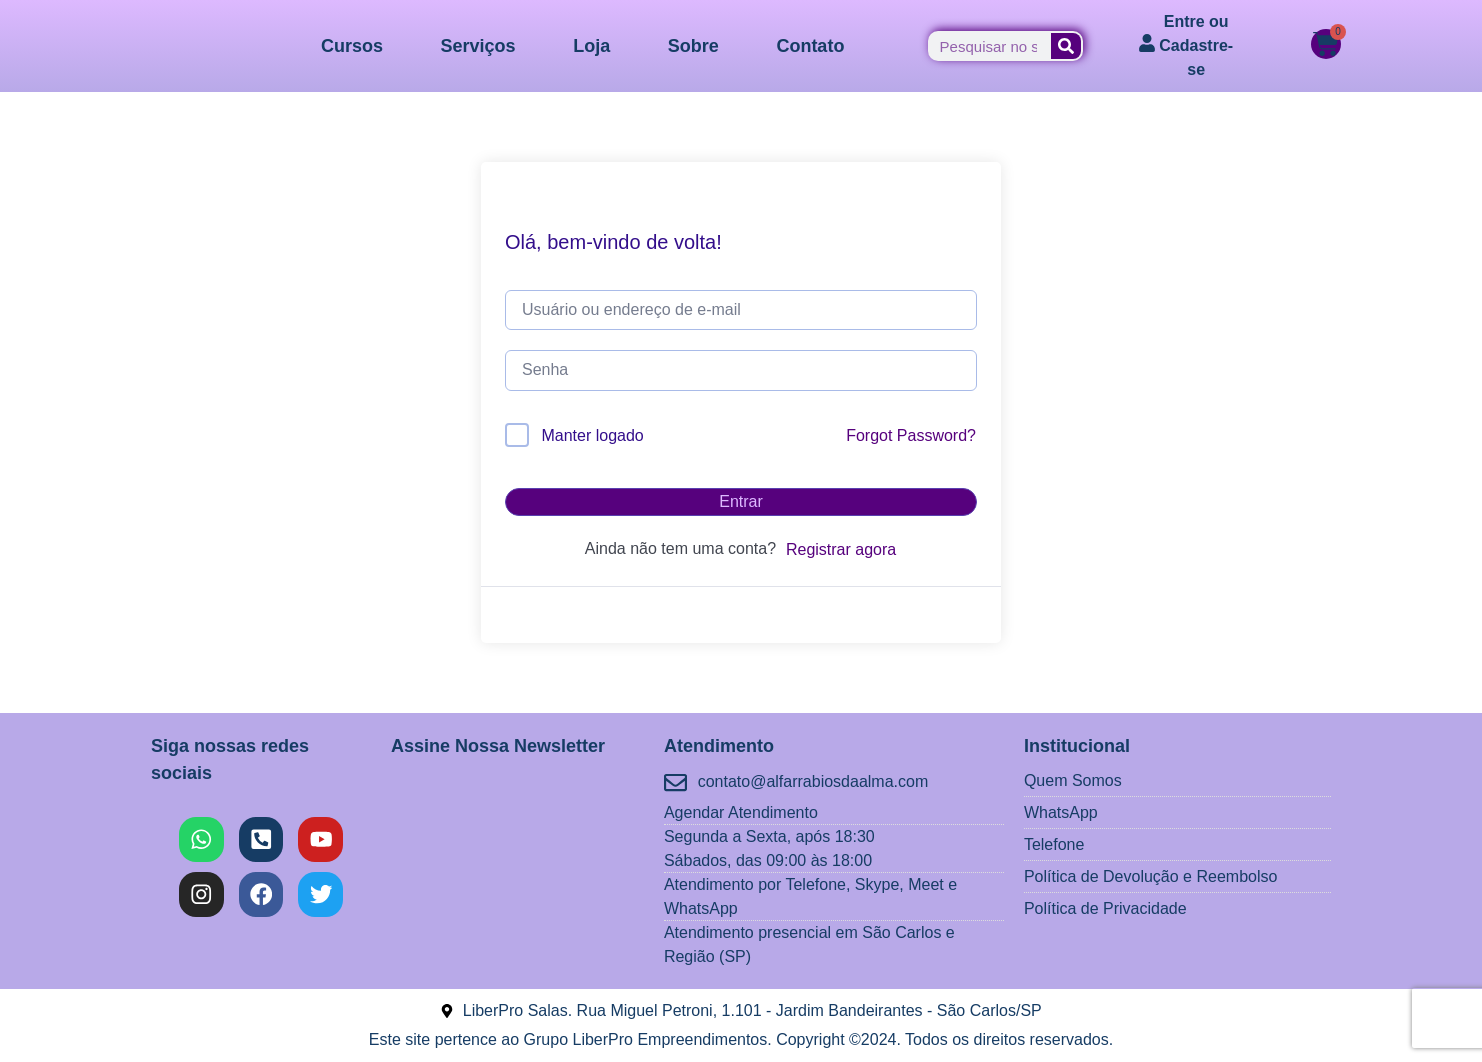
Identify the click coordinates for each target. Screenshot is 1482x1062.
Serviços (478, 46)
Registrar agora (841, 549)
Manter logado (592, 435)
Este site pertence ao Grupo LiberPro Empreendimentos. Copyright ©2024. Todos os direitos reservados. (741, 1039)
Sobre (693, 46)
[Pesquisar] (1066, 46)
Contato (810, 46)
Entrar (741, 501)
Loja (591, 46)
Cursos (352, 46)
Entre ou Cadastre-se (1196, 45)
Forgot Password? (911, 435)
